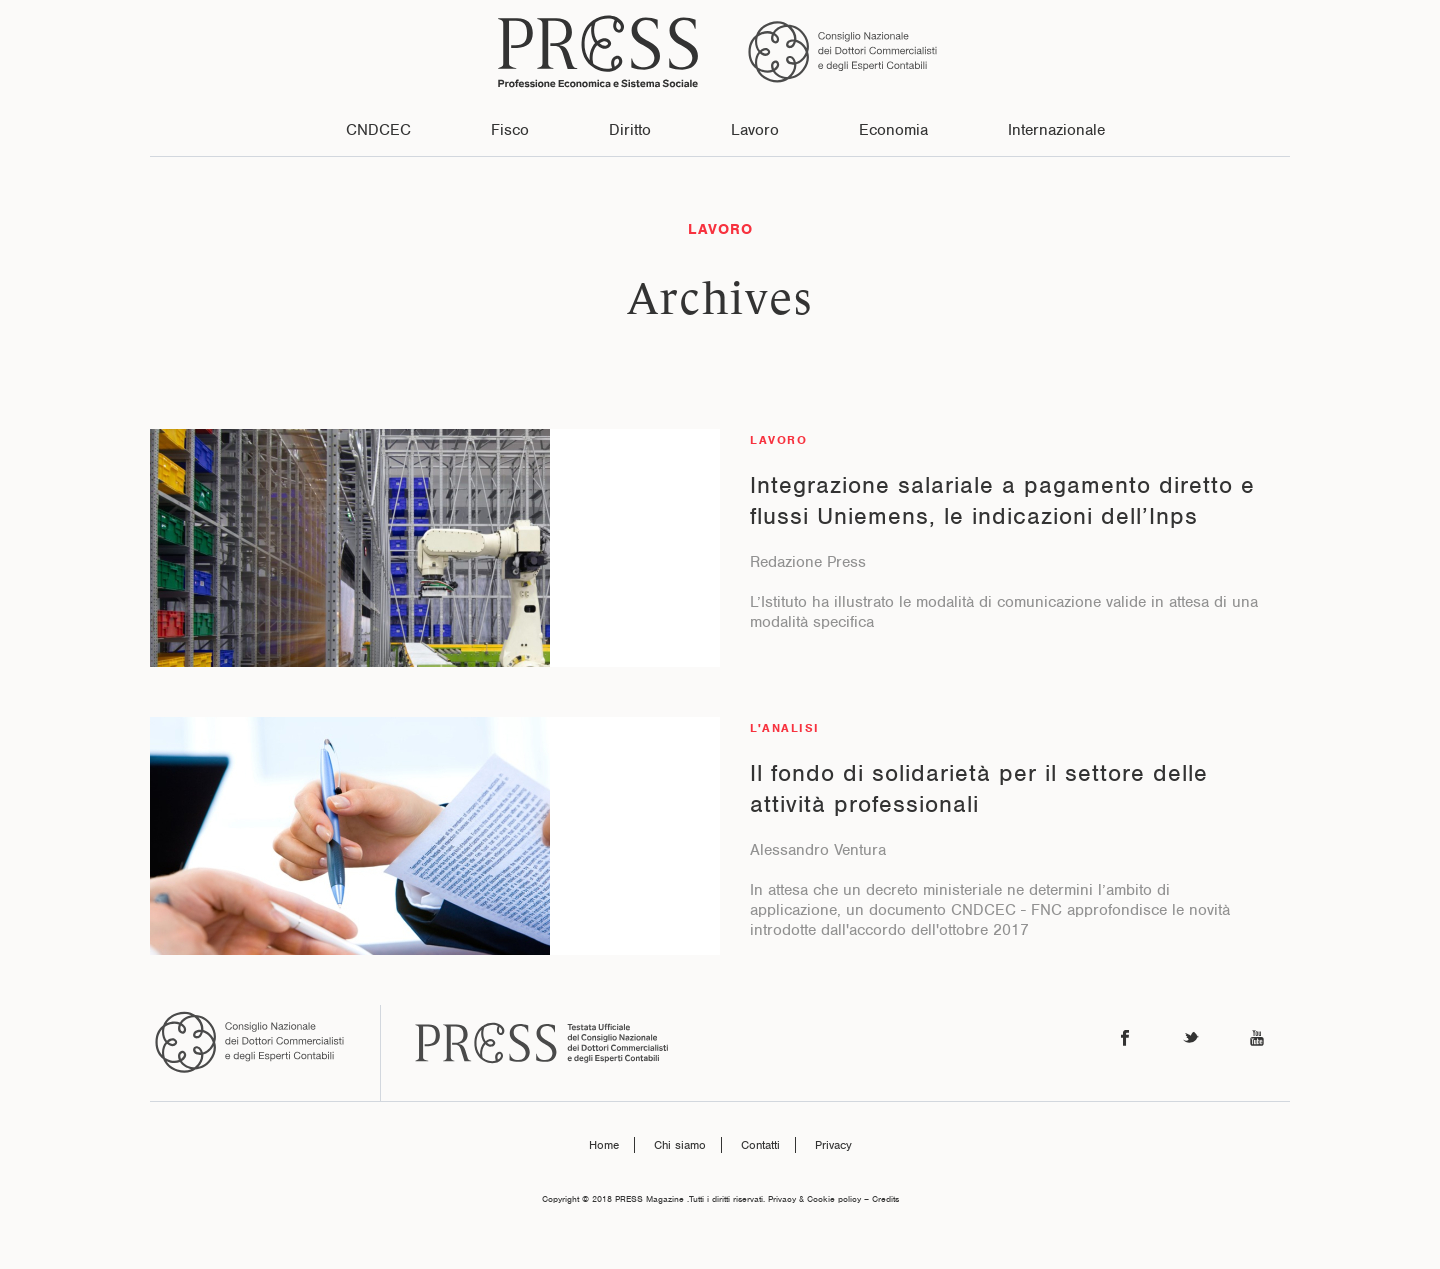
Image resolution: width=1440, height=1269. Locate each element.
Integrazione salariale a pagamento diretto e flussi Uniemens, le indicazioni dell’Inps (1002, 500)
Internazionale (1056, 130)
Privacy (833, 1145)
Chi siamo (680, 1145)
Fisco (510, 130)
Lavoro (755, 130)
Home (604, 1145)
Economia (893, 130)
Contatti (760, 1145)
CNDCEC (378, 130)
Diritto (630, 130)
